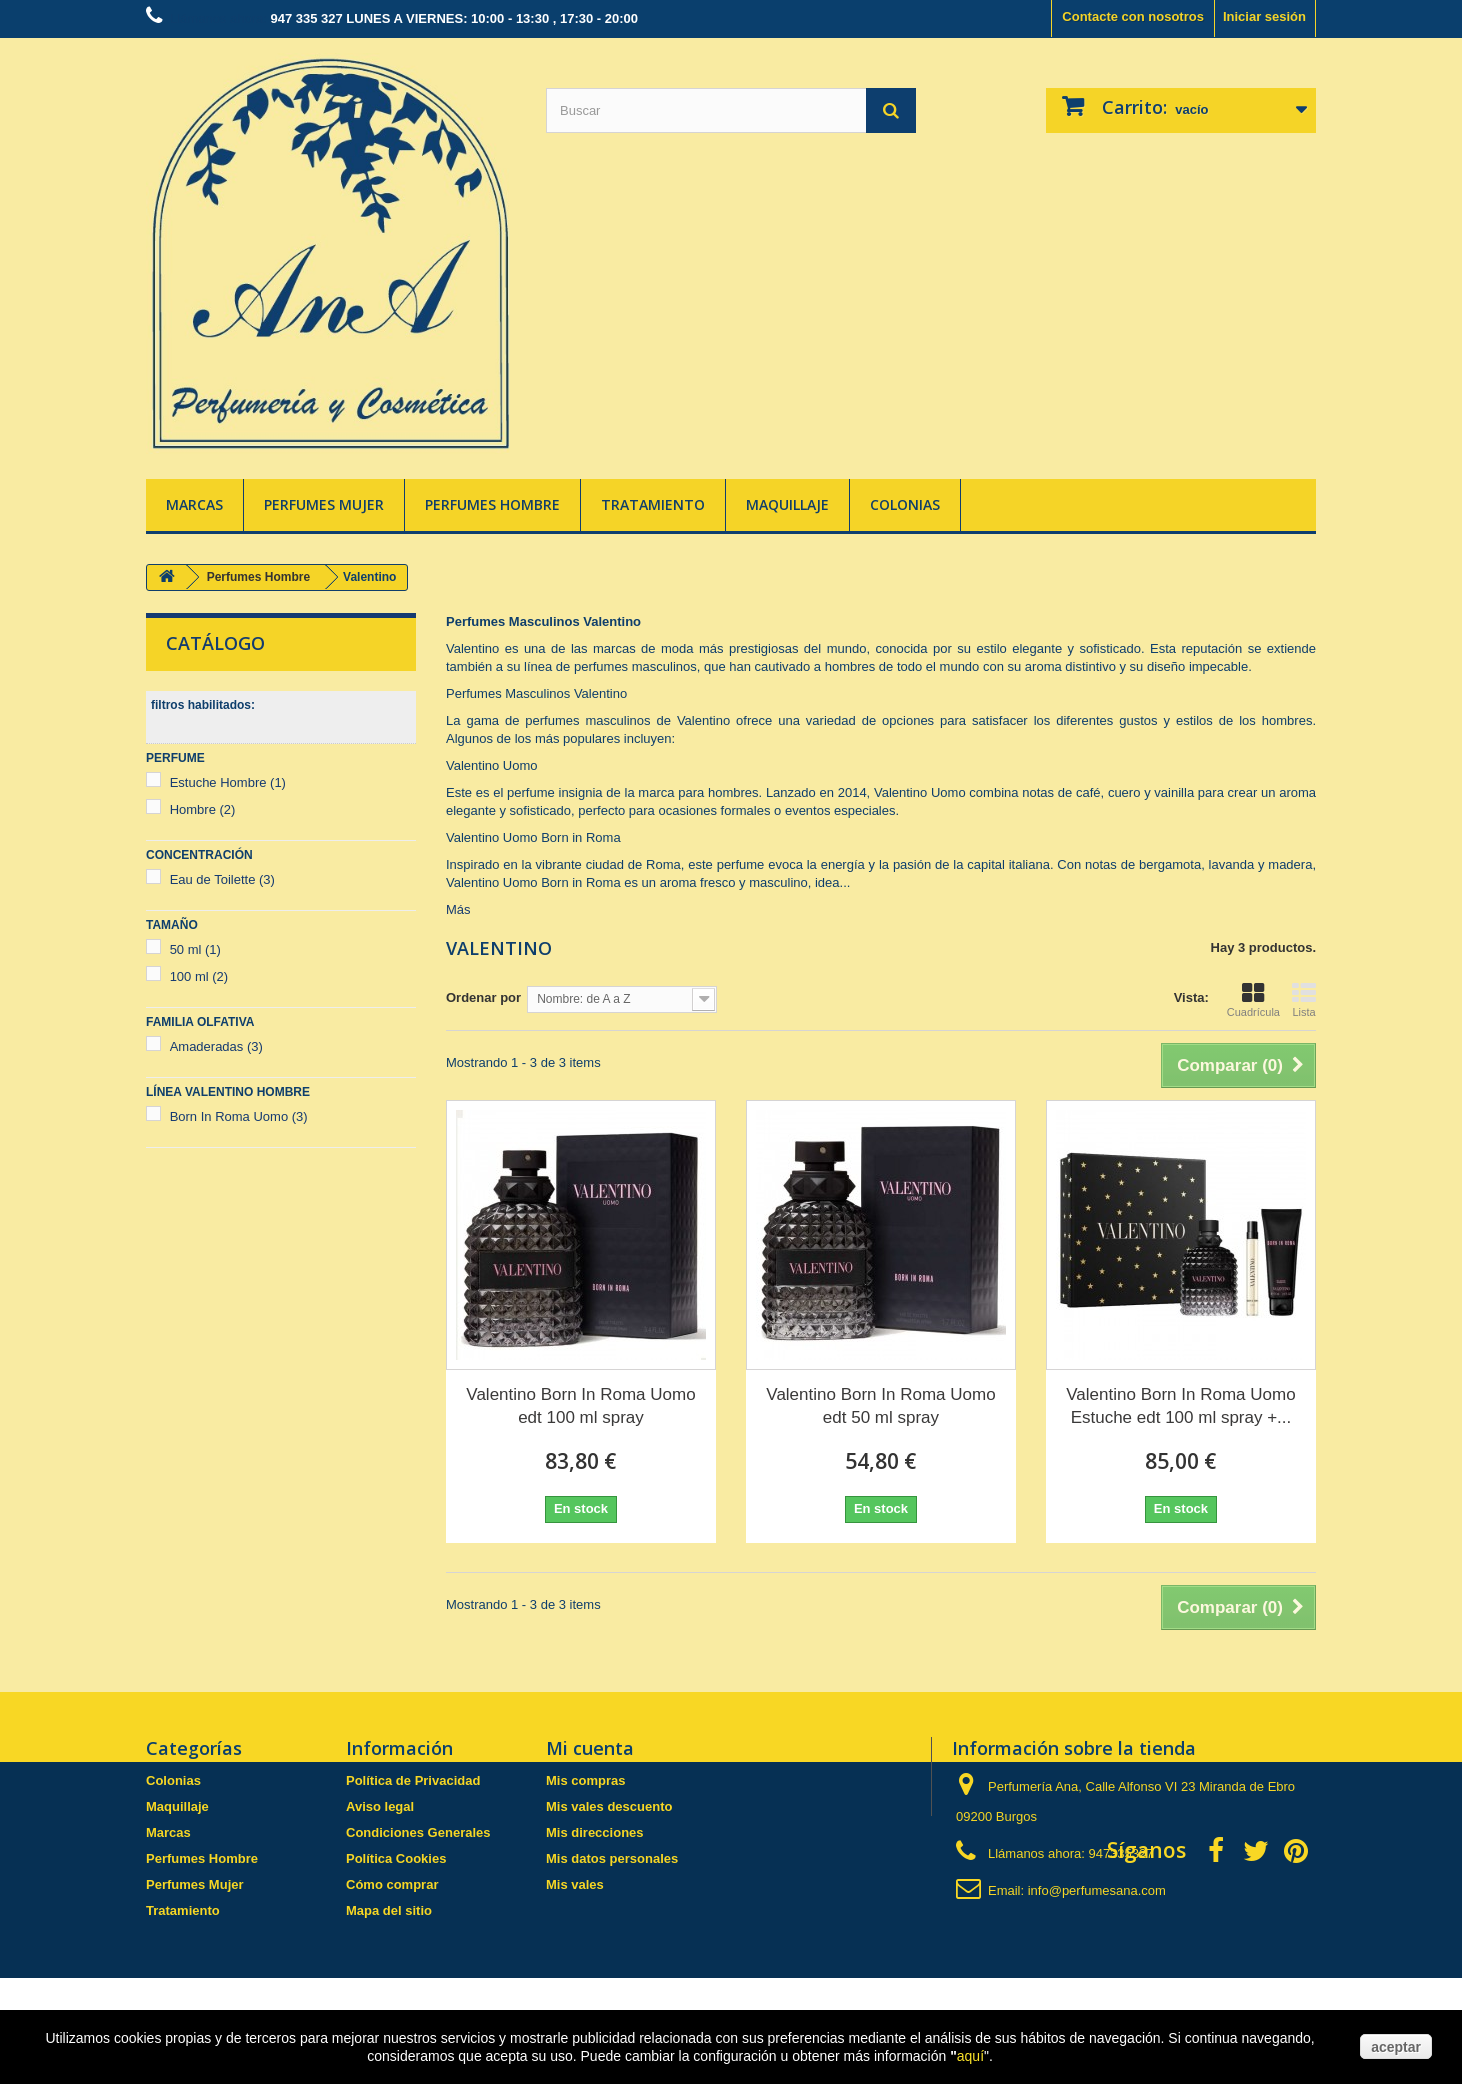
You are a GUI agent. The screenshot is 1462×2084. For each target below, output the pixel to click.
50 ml (195, 949)
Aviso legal (380, 1806)
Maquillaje (787, 504)
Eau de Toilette (222, 879)
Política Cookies (396, 1858)
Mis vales (575, 1884)
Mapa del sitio (389, 1910)
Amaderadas (216, 1046)
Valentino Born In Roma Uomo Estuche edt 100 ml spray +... (1180, 1406)
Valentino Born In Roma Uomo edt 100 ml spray (580, 1406)
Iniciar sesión (1264, 16)
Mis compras (585, 1780)
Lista (1304, 1000)
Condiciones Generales (418, 1832)
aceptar (1396, 2047)
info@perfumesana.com (1097, 1890)
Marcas (194, 504)
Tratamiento (653, 504)
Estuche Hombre (228, 782)
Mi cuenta (590, 1748)
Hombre (203, 809)
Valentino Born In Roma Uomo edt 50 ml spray (880, 1406)
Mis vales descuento (609, 1806)
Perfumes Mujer (324, 504)
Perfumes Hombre (492, 504)
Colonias (905, 504)
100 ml (199, 976)
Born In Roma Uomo (239, 1116)
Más (458, 909)
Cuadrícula (1253, 1000)
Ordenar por (483, 997)
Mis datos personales (612, 1858)
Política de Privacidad (413, 1780)
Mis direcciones (595, 1832)
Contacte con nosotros (1133, 16)
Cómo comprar (392, 1884)
